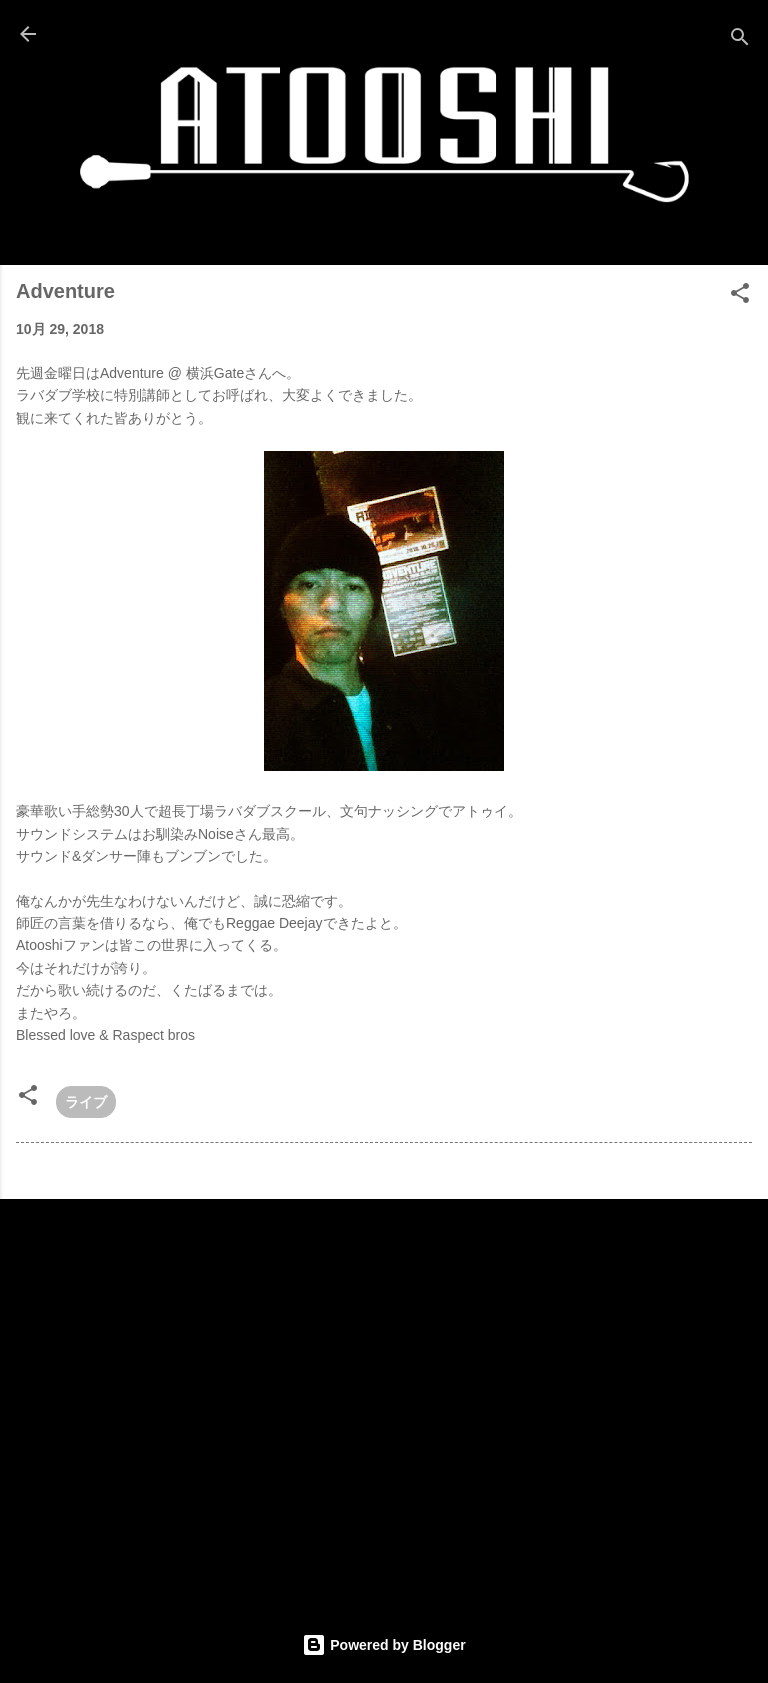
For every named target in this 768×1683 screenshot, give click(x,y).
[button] (740, 296)
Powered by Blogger (383, 1645)
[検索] (740, 40)
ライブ (86, 1102)
